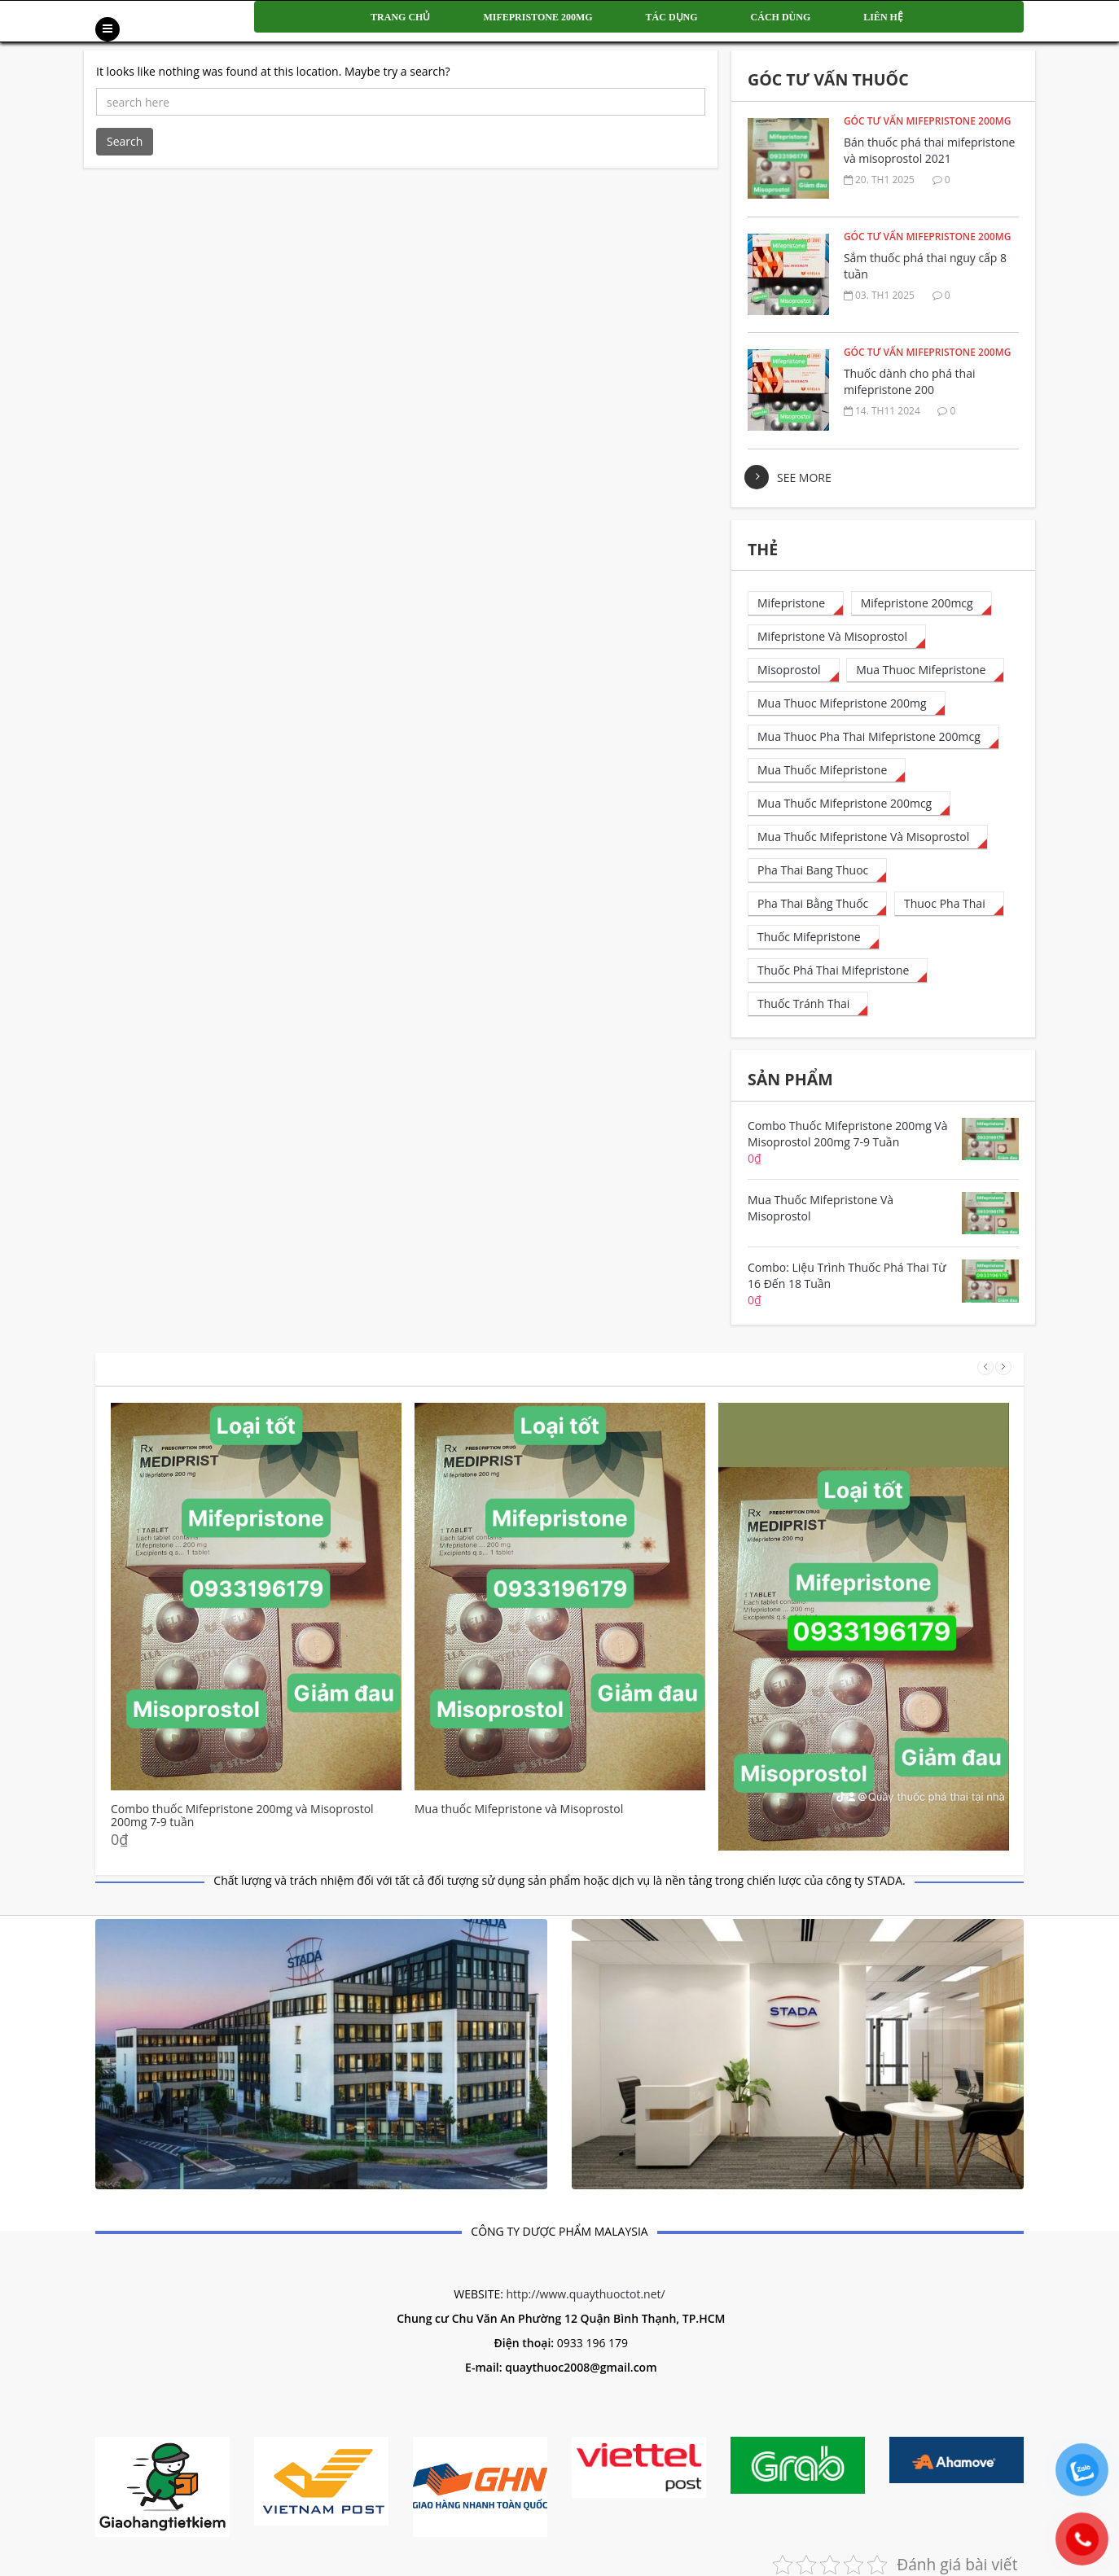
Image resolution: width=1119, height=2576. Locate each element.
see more (804, 477)
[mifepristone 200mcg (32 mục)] (921, 603)
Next (1003, 1367)
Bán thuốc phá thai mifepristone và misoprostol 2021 (930, 150)
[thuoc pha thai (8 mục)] (949, 904)
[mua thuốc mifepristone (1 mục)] (827, 770)
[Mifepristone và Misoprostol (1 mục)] (837, 637)
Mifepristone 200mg (537, 17)
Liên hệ (883, 17)
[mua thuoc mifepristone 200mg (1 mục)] (847, 703)
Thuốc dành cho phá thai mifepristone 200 (910, 381)
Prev (985, 1367)
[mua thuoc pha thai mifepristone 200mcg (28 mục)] (873, 737)
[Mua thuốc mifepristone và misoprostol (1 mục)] (868, 837)
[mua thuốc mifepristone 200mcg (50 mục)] (849, 804)
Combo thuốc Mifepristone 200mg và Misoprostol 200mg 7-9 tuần (242, 1815)
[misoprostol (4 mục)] (794, 670)
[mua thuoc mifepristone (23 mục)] (925, 670)
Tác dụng (672, 17)
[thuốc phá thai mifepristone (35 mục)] (838, 971)
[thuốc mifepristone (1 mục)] (814, 937)
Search (125, 141)
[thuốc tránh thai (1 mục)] (808, 1004)
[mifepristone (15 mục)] (796, 603)
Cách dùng (781, 17)
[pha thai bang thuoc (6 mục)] (817, 870)
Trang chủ (400, 17)
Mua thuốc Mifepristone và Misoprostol (519, 1809)
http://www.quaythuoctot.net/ (585, 2294)
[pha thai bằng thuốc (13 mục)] (817, 904)
